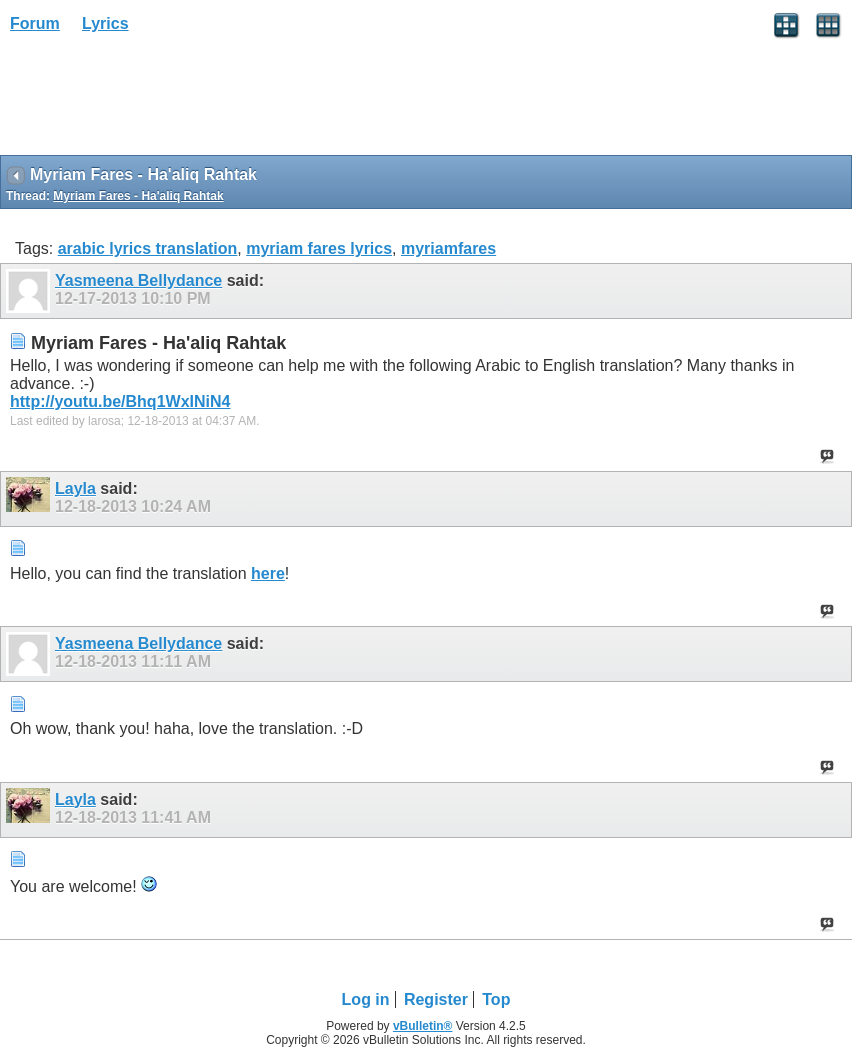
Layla (75, 488)
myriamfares (448, 248)
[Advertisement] (160, 101)
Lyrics (105, 23)
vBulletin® (423, 1026)
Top (496, 999)
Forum (35, 23)
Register (436, 999)
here (268, 573)
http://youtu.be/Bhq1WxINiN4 (120, 401)
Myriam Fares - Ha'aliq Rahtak (138, 196)
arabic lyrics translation (148, 248)
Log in (366, 999)
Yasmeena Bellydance (138, 280)
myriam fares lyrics (319, 248)
